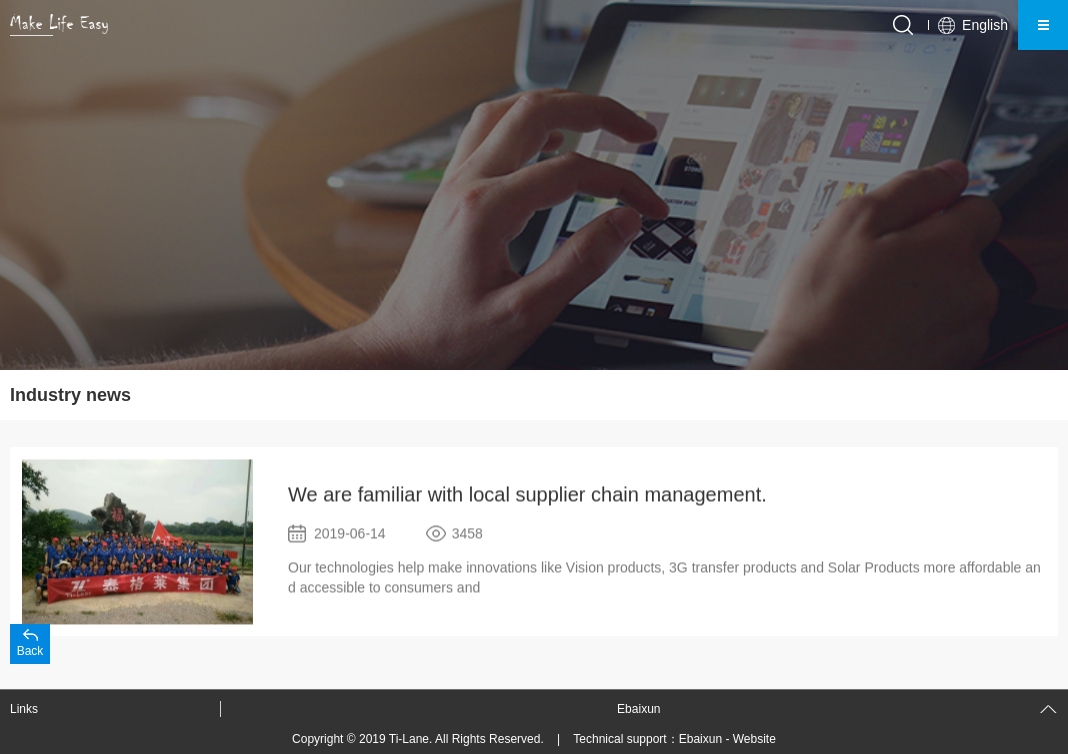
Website (754, 739)
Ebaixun (700, 739)
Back (30, 651)
